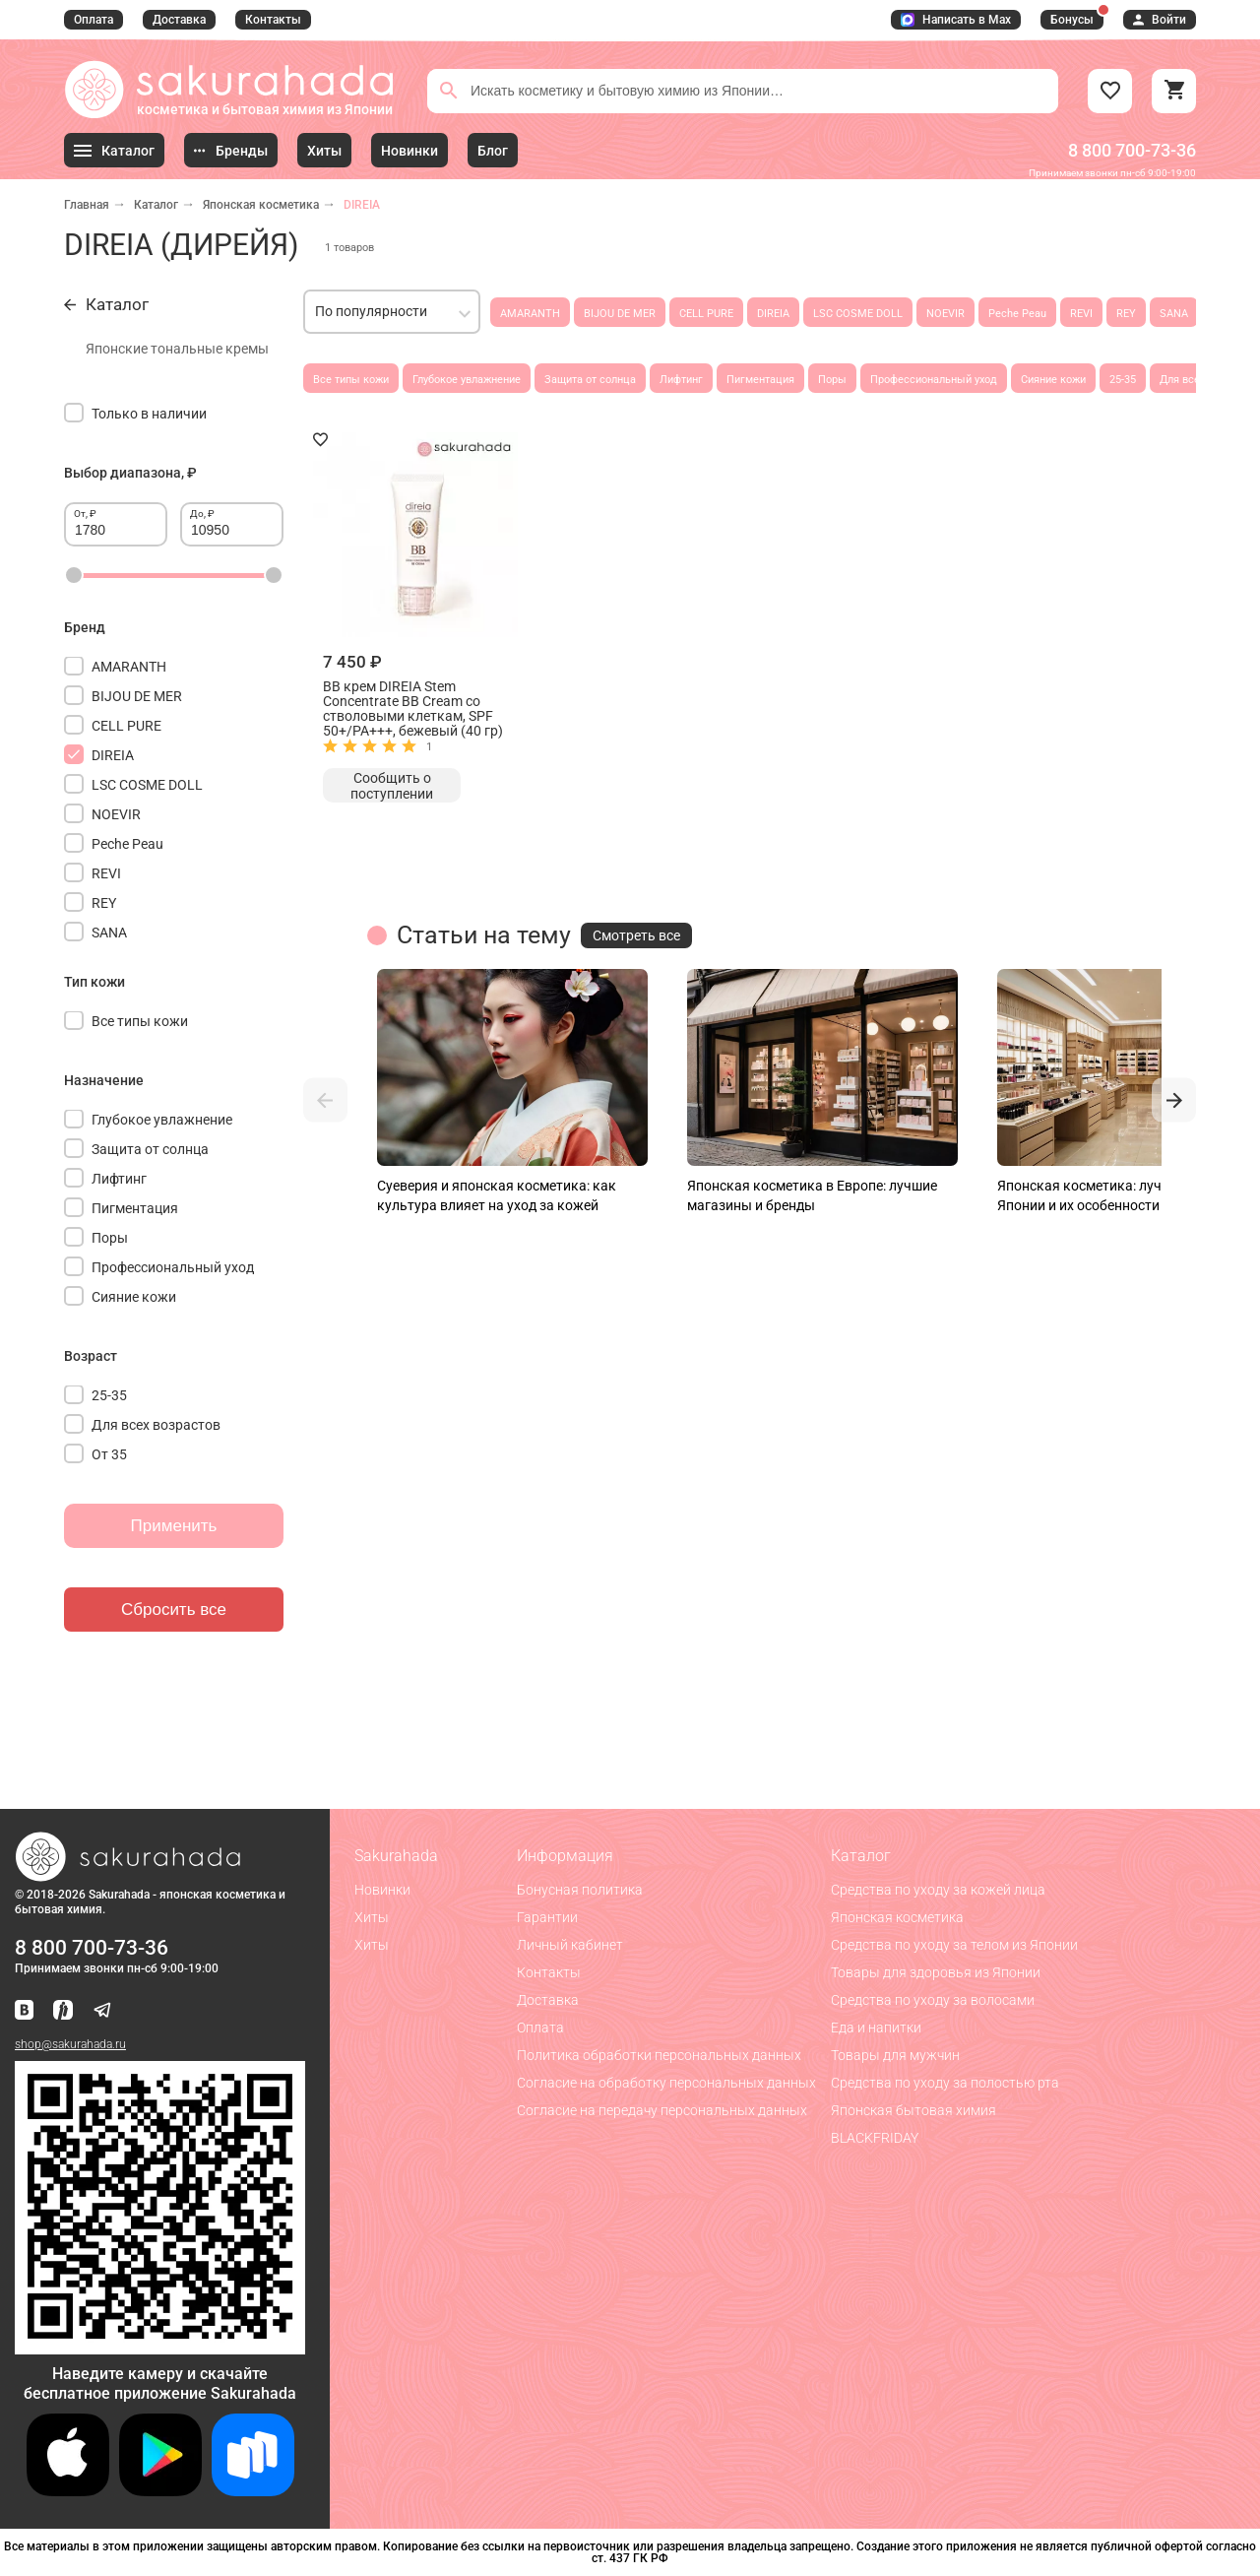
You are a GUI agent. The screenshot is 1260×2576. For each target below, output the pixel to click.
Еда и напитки (876, 2027)
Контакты (273, 20)
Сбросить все (173, 1609)
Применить (174, 1525)
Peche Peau (1017, 313)
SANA (1174, 313)
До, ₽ (202, 513)
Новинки (382, 1890)
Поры (832, 379)
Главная (86, 205)
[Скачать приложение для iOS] (68, 2490)
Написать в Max (956, 20)
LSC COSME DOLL (858, 313)
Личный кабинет (570, 1945)
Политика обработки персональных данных (659, 2055)
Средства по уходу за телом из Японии (954, 1945)
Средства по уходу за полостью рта (945, 2083)
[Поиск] (449, 90)
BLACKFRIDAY (874, 2138)
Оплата (93, 20)
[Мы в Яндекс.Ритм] (63, 2011)
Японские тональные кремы (177, 348)
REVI (1081, 313)
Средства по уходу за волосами (933, 2000)
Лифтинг (681, 379)
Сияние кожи (1053, 379)
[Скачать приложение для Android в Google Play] (160, 2490)
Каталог (156, 205)
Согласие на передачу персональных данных (662, 2110)
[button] (325, 1100)
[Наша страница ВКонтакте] (24, 2011)
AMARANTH (530, 313)
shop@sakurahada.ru (70, 2044)
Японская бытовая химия (913, 2110)
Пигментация (760, 379)
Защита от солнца (590, 379)
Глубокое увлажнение (466, 379)
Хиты (371, 1917)
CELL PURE (706, 313)
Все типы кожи (351, 379)
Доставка (179, 20)
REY (1126, 313)
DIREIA (773, 313)
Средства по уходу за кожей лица (938, 1890)
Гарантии (547, 1917)
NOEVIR (945, 313)
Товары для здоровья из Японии (935, 1972)
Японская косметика (261, 205)
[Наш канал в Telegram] (102, 2011)
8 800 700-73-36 (1132, 150)
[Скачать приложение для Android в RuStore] (160, 2346)
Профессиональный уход (933, 379)
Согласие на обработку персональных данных (666, 2083)
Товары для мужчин (895, 2055)
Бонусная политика (580, 1890)
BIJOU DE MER (620, 313)
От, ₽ (85, 513)
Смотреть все (636, 935)
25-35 (1122, 379)
